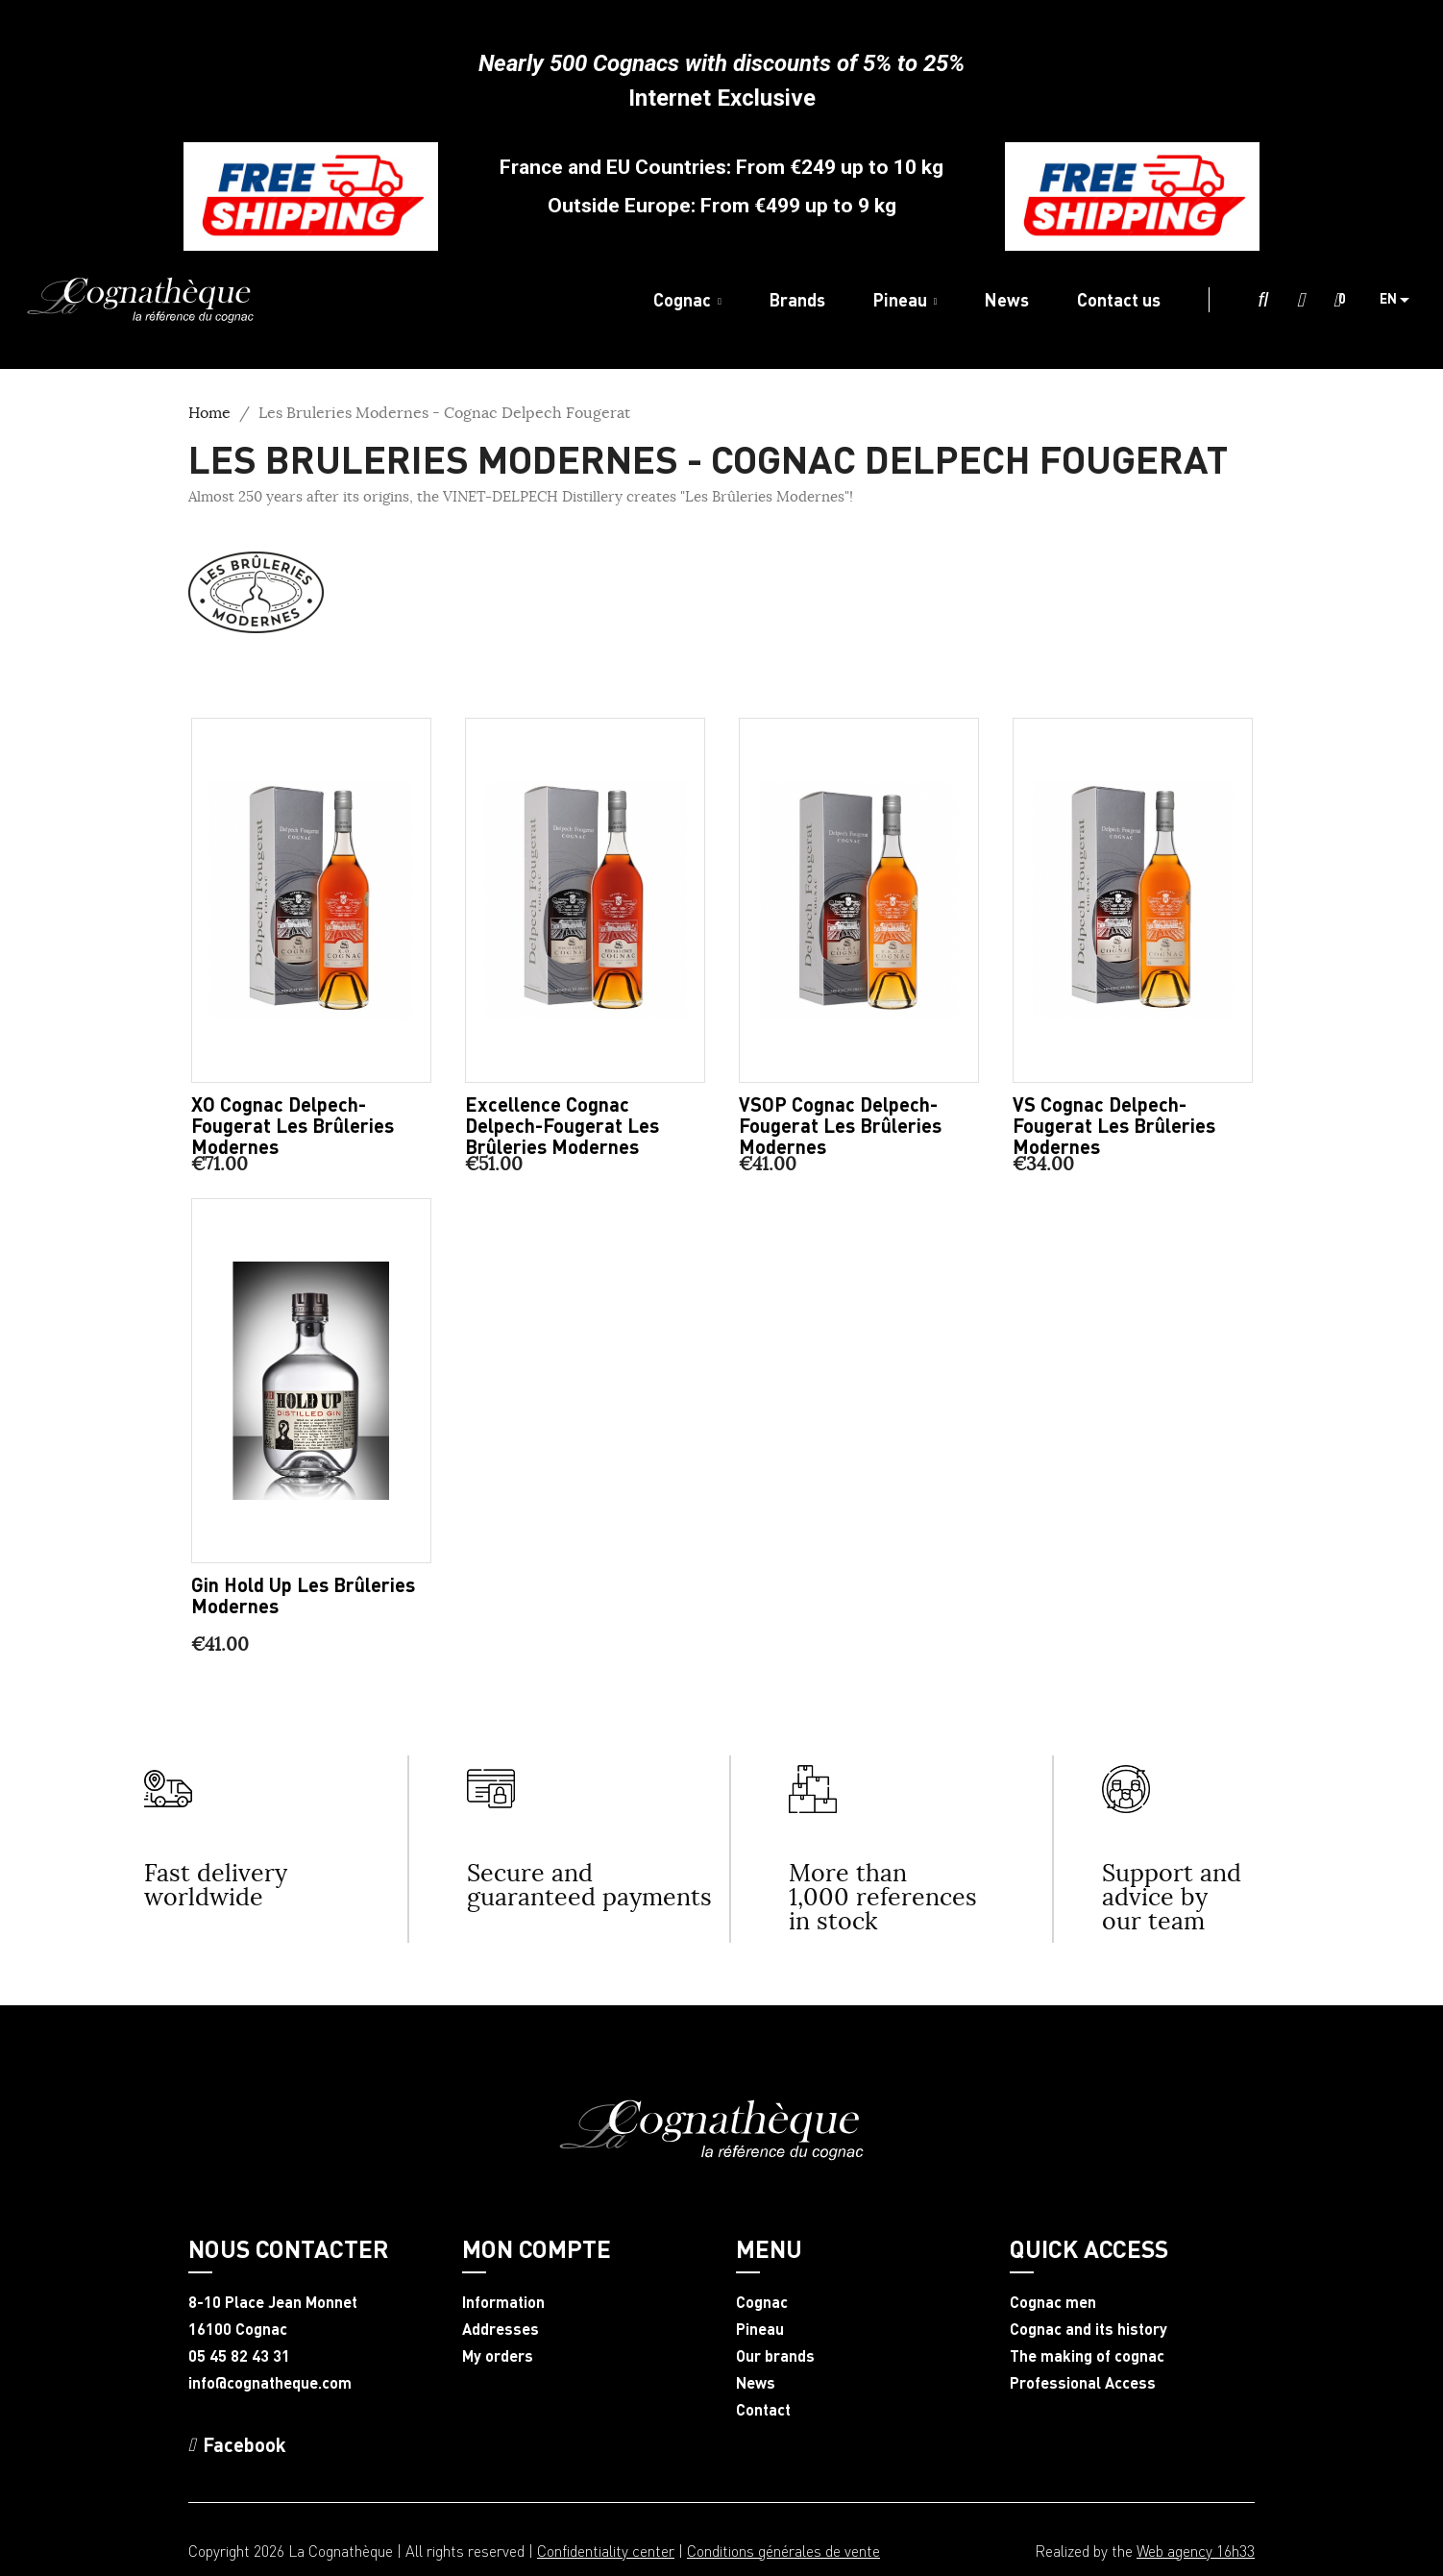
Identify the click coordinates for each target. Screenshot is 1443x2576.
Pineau (760, 2329)
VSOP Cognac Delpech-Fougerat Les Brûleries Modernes (840, 1125)
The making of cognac (1087, 2356)
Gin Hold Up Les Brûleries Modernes (303, 1595)
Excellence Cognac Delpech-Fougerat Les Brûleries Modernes (562, 1125)
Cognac (762, 2302)
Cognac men (1053, 2302)
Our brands (775, 2356)
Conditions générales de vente (783, 2550)
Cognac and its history (1088, 2329)
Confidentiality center (605, 2550)
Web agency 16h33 (1196, 2550)
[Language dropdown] (1402, 299)
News (755, 2382)
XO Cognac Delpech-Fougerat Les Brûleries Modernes (292, 1125)
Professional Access (1083, 2382)
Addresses (500, 2329)
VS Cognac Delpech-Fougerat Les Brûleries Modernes (1114, 1125)
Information (503, 2302)
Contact (763, 2409)
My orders (497, 2356)
